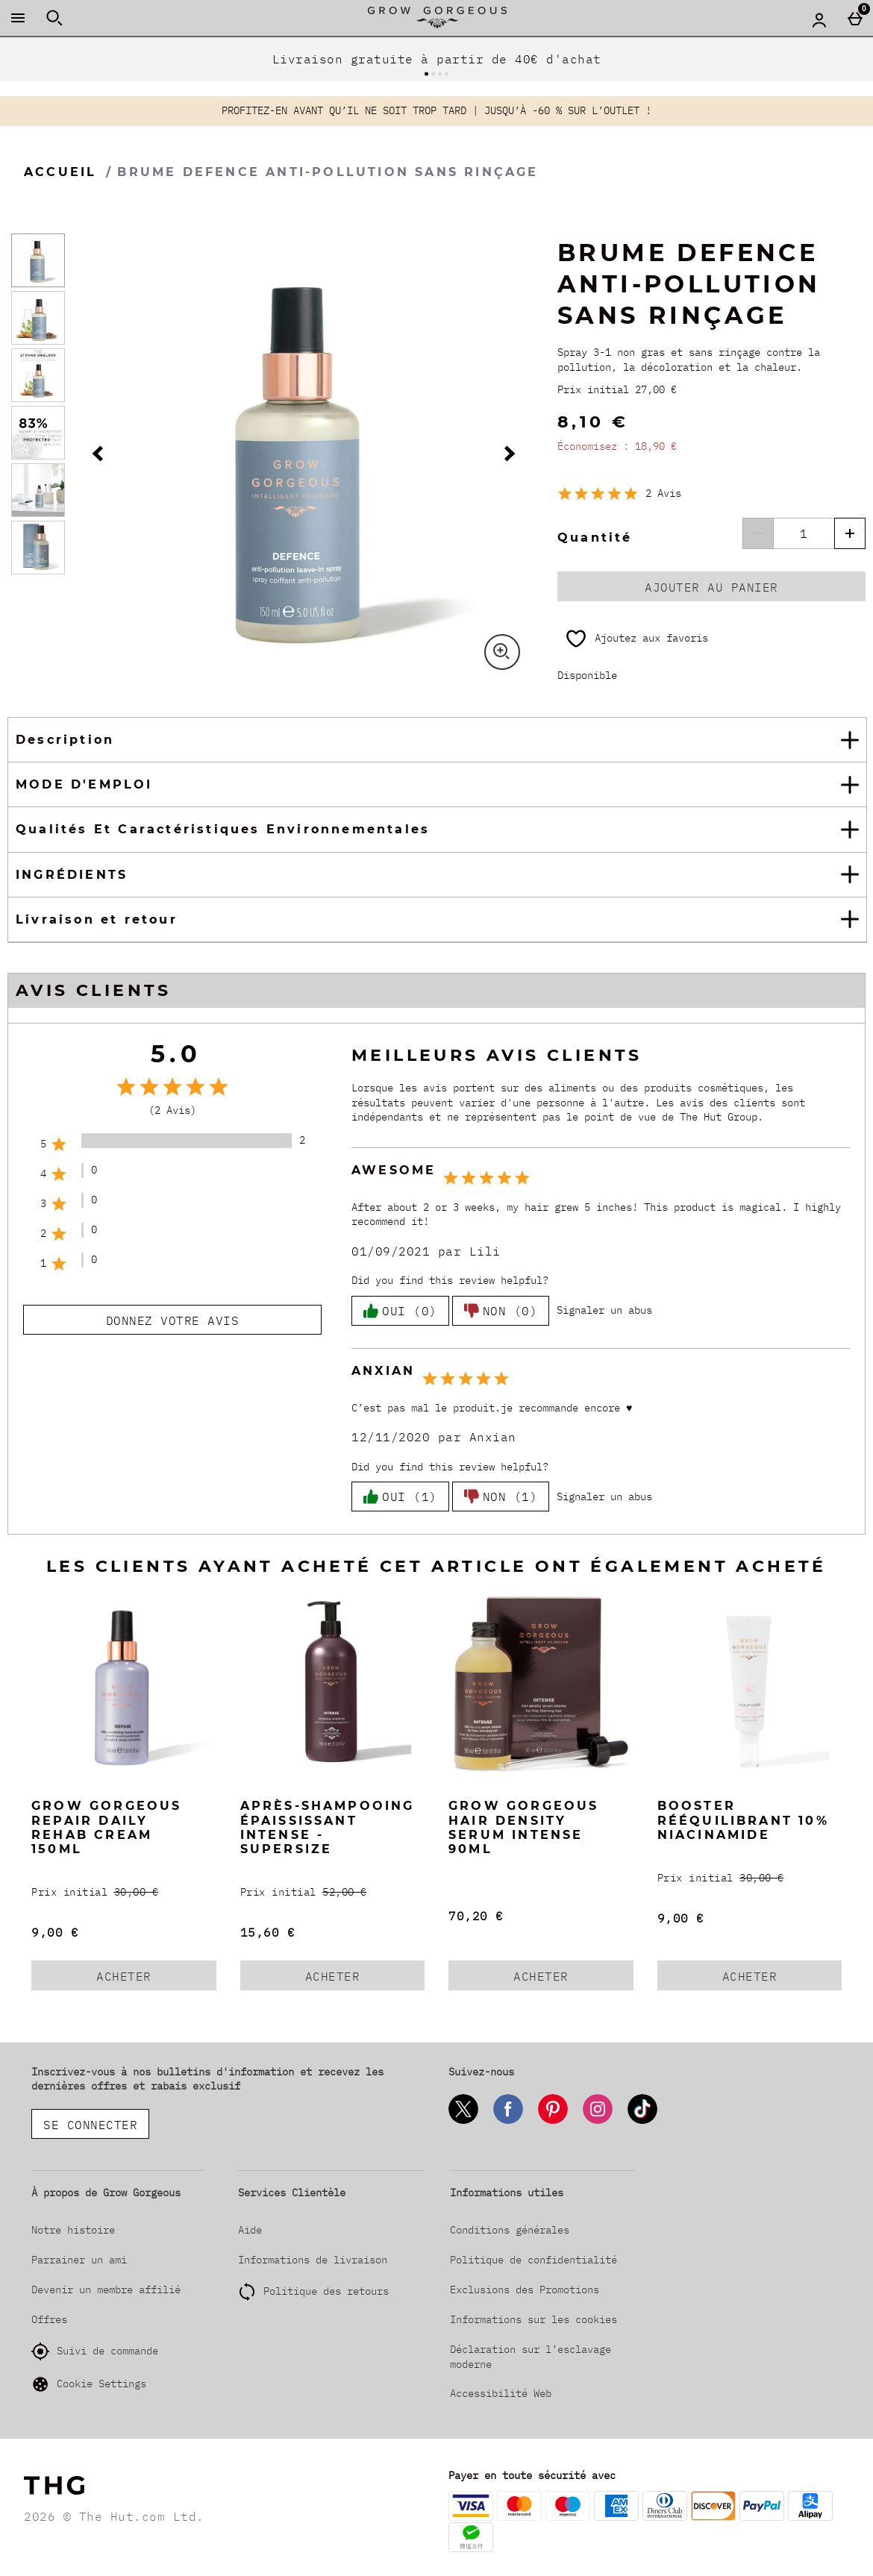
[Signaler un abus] (604, 1310)
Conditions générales (509, 2230)
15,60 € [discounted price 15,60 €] (267, 1932)
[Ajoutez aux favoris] (636, 639)
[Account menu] (819, 19)
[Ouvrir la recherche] (54, 18)
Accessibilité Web (500, 2393)
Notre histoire (73, 2230)
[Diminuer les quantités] (758, 533)
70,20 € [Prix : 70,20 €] (476, 1915)
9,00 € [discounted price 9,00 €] (54, 1932)
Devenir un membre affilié (106, 2289)
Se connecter (90, 2124)
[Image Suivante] (507, 454)
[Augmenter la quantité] (850, 533)
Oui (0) (400, 1311)
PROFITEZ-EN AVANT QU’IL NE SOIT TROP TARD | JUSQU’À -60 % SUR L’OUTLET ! (436, 110)
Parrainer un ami (79, 2259)
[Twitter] (463, 2121)
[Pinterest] (553, 2121)
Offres (49, 2319)
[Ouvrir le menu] (18, 18)
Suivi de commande (94, 2351)
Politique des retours (326, 2291)
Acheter (143, 1979)
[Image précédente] (100, 454)
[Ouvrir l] (38, 260)
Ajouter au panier (711, 587)
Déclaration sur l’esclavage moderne (530, 2356)
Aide (250, 2230)
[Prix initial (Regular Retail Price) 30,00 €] (123, 1892)
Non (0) (501, 1311)
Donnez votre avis (173, 1320)
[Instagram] (598, 2121)
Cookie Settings (88, 2384)
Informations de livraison (312, 2259)
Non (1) (501, 1497)
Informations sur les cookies (533, 2319)
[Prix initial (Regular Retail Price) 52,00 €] (332, 1892)
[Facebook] (508, 2121)
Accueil (60, 172)
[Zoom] (502, 652)
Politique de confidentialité (533, 2259)
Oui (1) (400, 1497)
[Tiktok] (642, 2121)
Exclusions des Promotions (524, 2289)
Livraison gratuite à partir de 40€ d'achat (436, 58)
